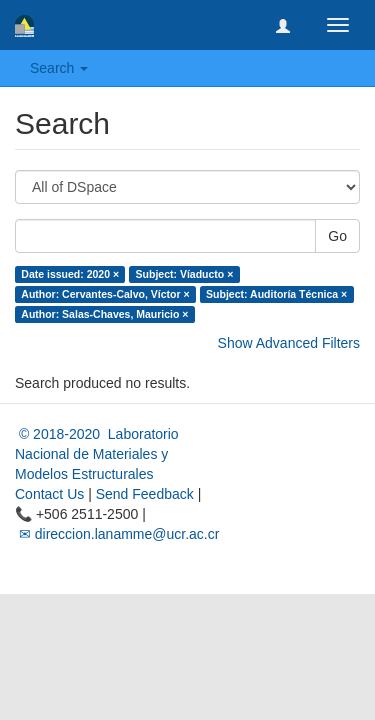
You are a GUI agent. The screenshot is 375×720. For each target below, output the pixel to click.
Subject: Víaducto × (185, 274)
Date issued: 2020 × (70, 274)
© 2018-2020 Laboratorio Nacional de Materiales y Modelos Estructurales (97, 454)
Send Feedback (145, 494)
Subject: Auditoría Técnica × (276, 294)
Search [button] (59, 68)
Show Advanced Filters (289, 343)
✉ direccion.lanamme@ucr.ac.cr (117, 534)
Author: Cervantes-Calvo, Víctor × (105, 294)
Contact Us (49, 494)
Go (337, 236)
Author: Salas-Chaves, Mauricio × (104, 314)
